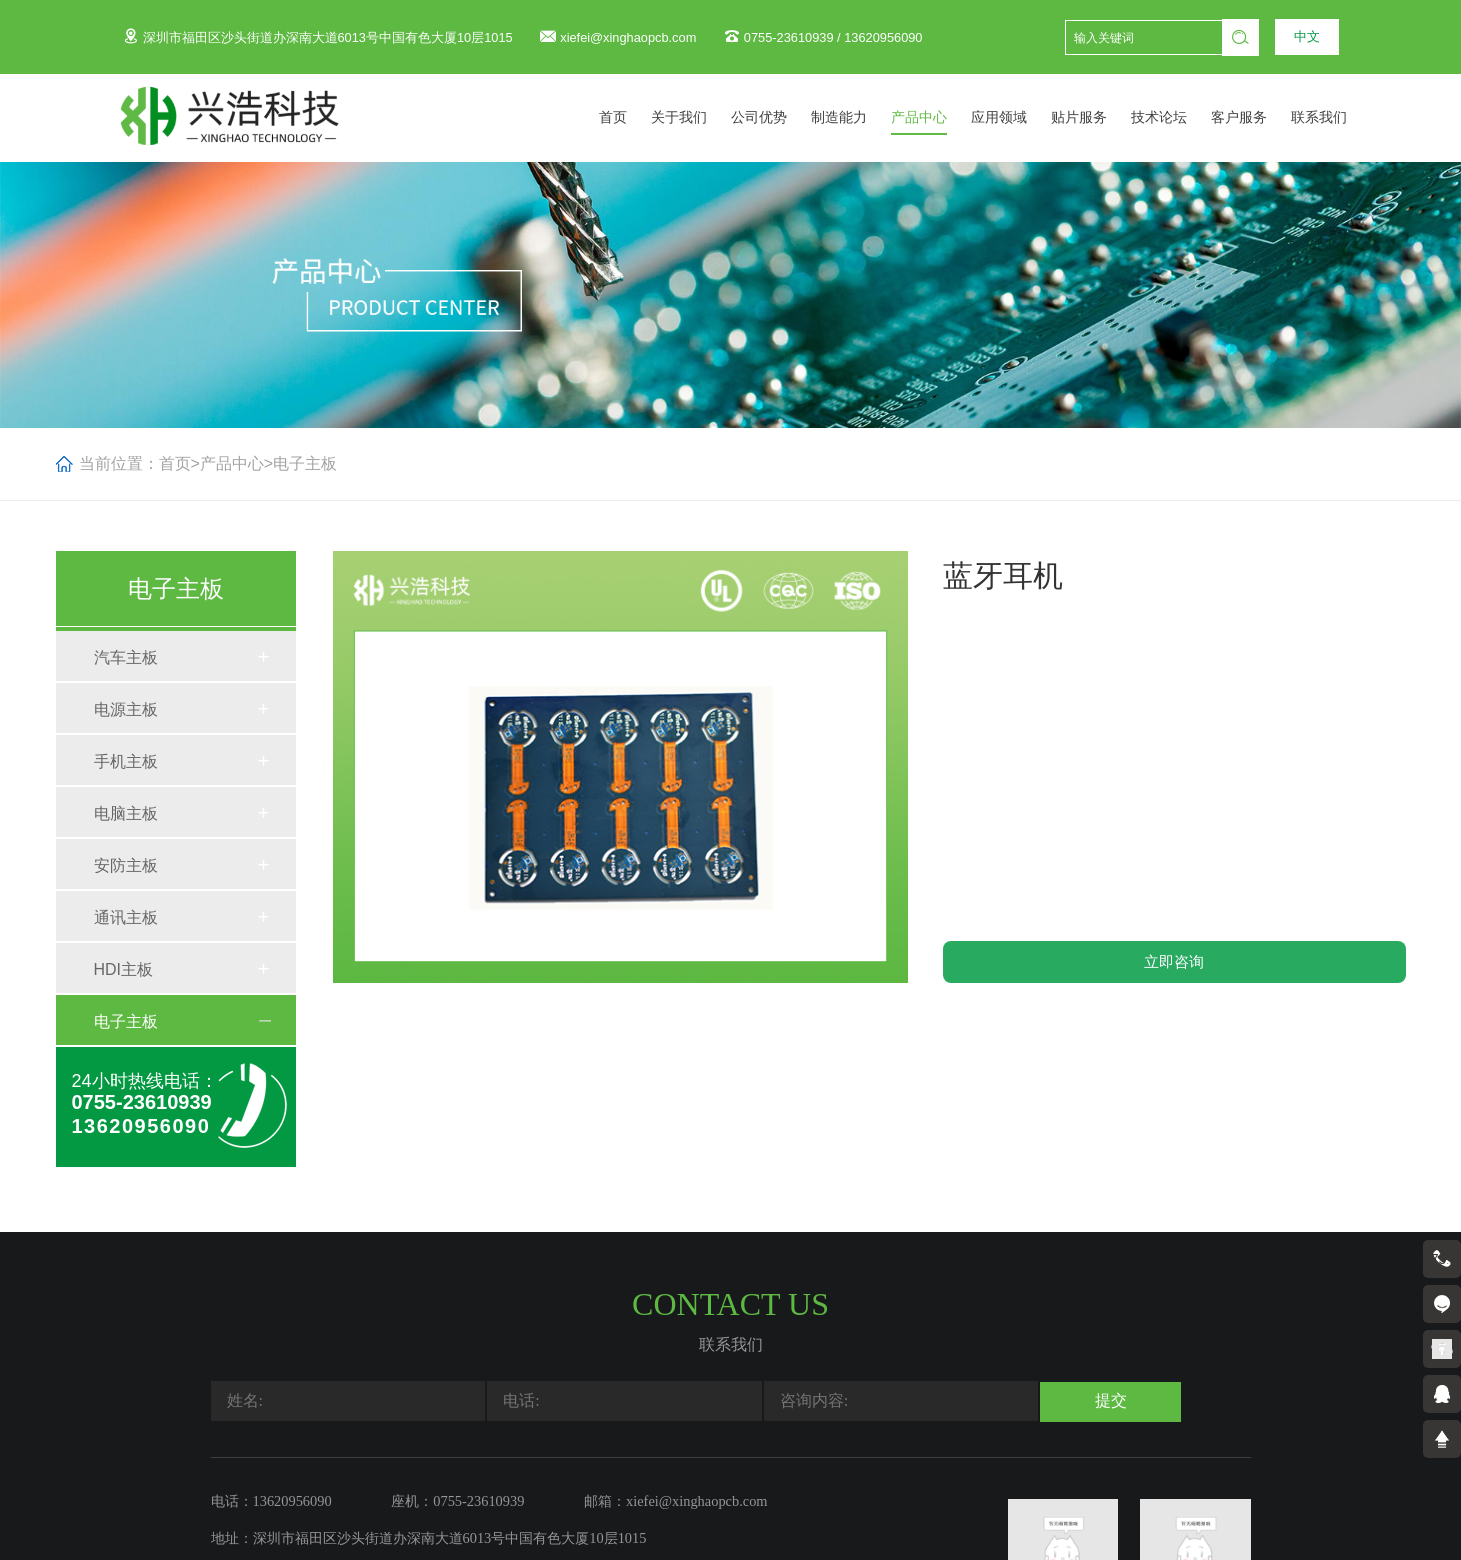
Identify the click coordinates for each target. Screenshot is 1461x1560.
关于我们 (701, 117)
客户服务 (1261, 117)
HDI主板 (124, 969)
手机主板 (126, 761)
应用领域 (1021, 117)
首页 (635, 117)
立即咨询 (1174, 961)
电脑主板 (126, 813)
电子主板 (305, 463)
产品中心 (941, 117)
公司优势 (781, 117)
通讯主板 (126, 917)
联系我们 (1341, 117)
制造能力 (861, 117)
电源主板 (126, 709)
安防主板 (126, 865)
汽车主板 (126, 657)
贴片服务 (1101, 117)
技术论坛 (1181, 117)
